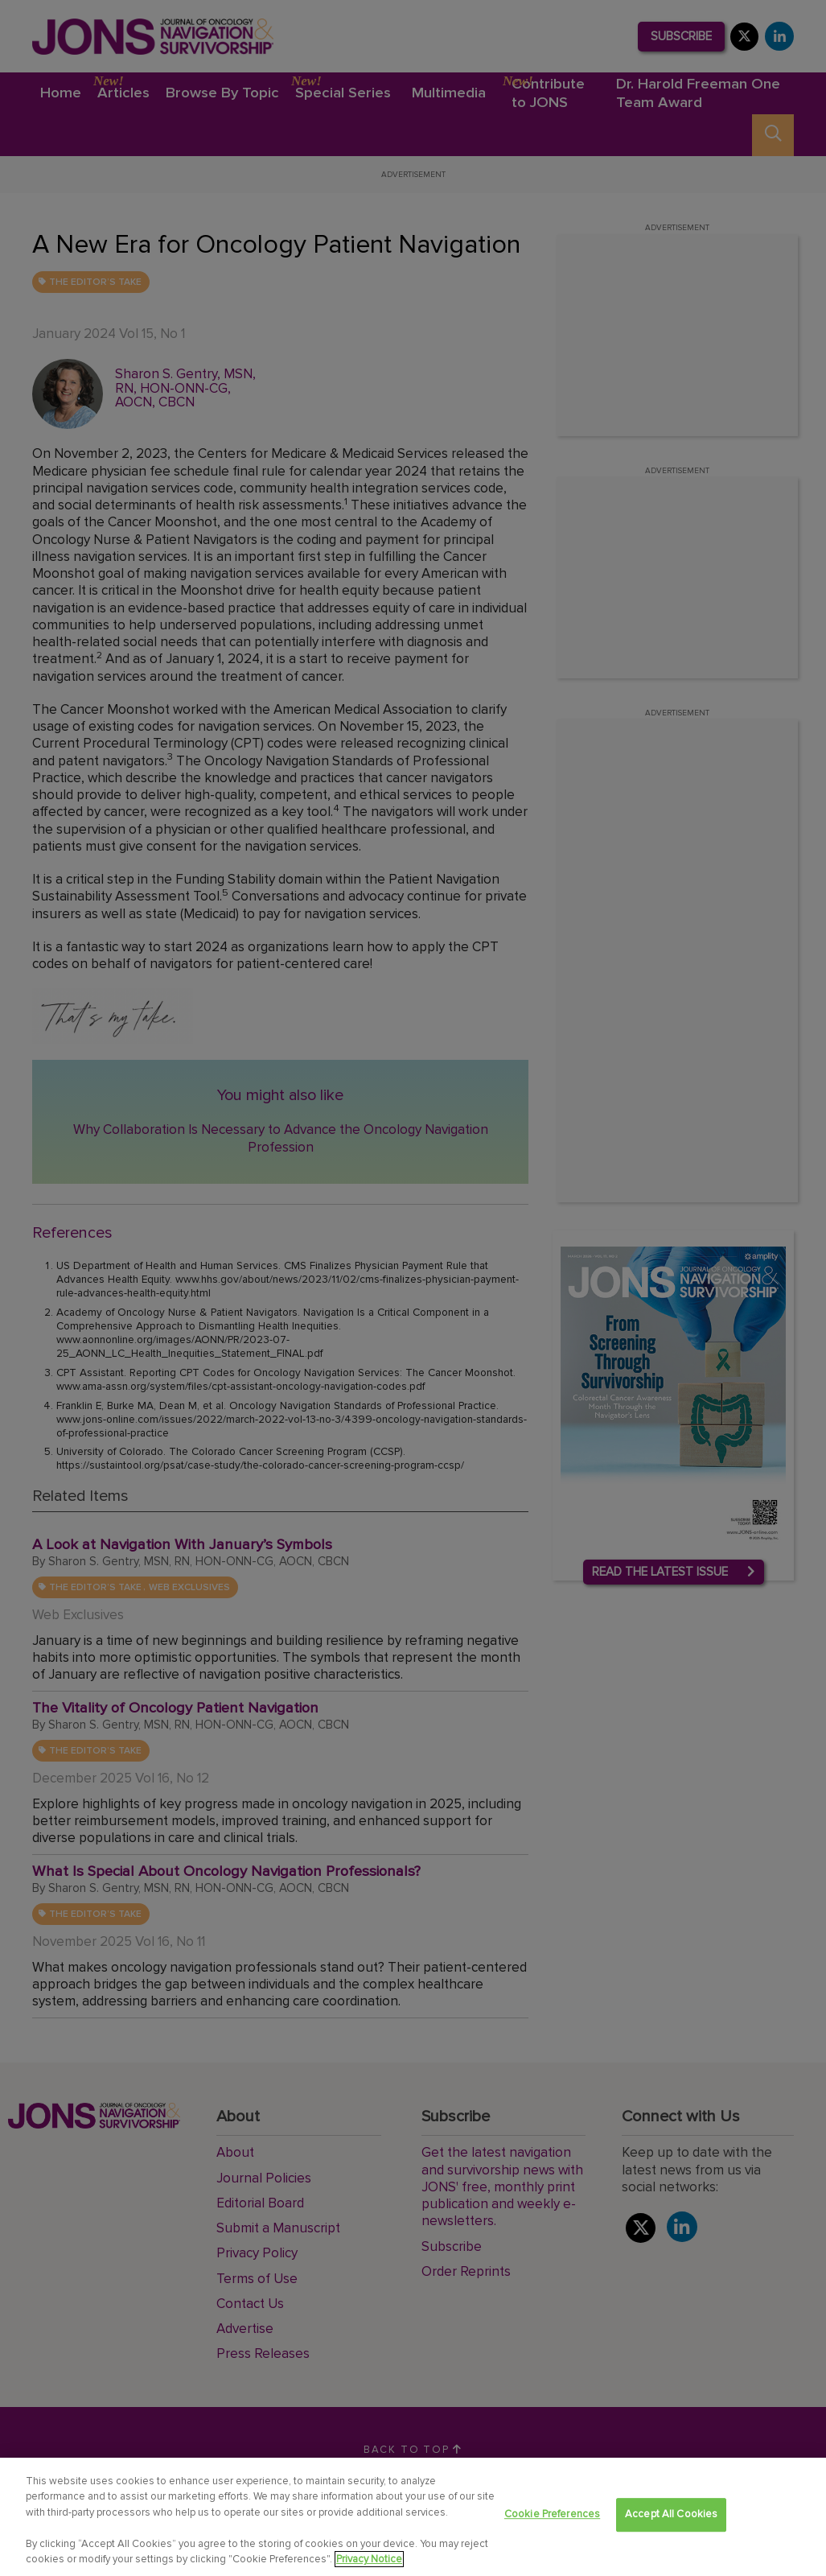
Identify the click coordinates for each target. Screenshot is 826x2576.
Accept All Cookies (671, 2514)
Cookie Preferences (552, 2514)
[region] (413, 2517)
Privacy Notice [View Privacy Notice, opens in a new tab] (369, 2559)
